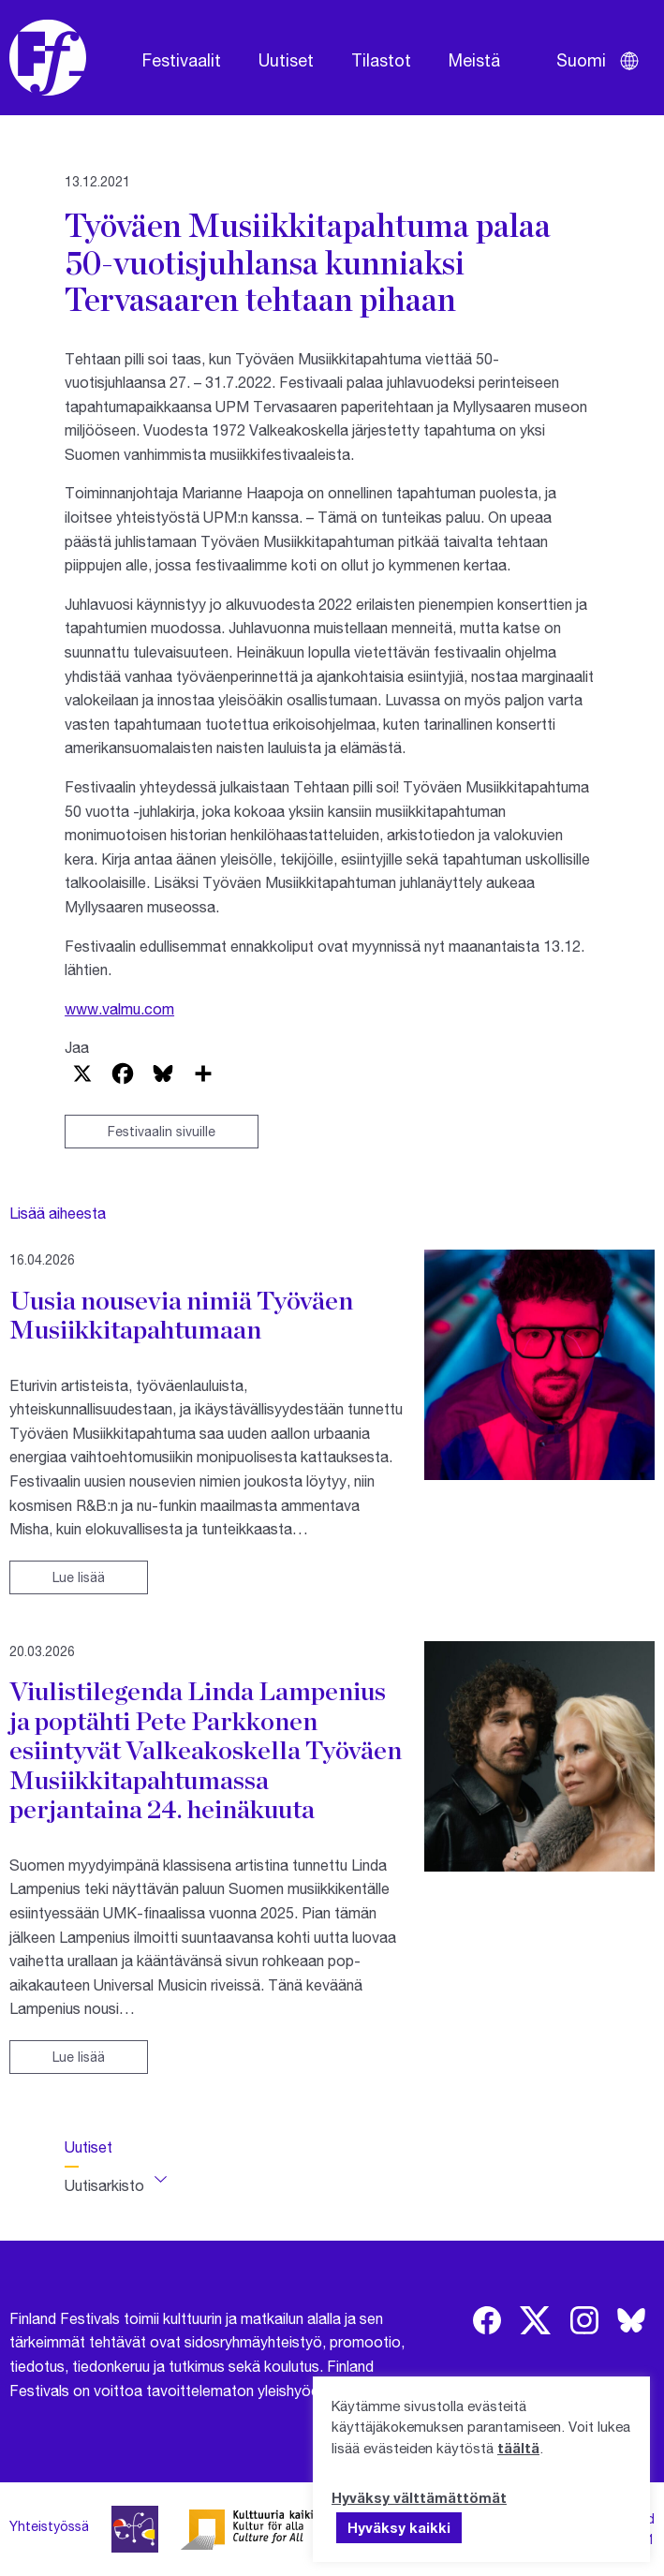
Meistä (474, 60)
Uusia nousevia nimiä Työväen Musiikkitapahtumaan (181, 1315)
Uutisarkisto (104, 2185)
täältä (518, 2447)
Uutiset (286, 60)
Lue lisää (78, 1577)
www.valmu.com (119, 1008)
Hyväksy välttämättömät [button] (419, 2497)
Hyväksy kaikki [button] (398, 2527)
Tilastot (381, 60)
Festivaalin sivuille (161, 1131)
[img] (487, 2320)
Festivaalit (181, 60)
